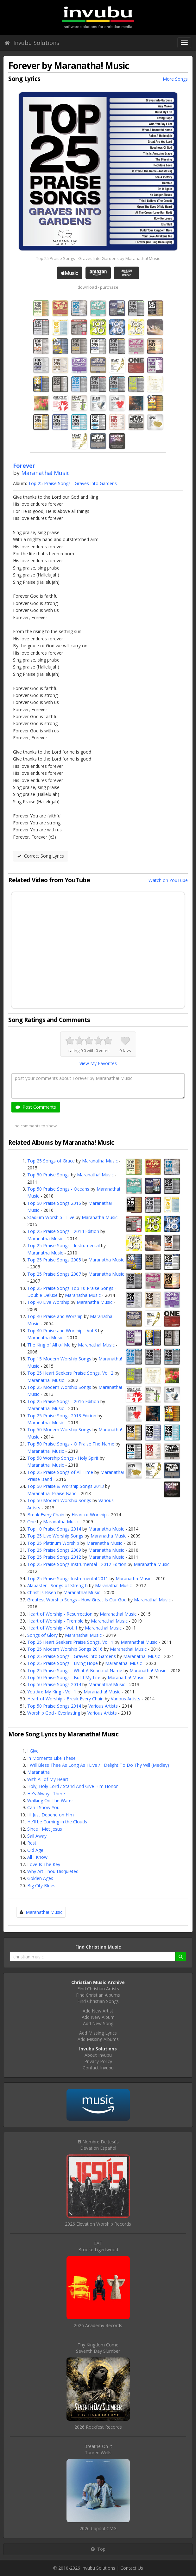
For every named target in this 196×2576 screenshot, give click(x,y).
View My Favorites (98, 1063)
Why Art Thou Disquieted (53, 1871)
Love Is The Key (43, 1864)
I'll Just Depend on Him (50, 1815)
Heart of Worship (89, 1515)
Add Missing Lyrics (98, 2033)
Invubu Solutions (32, 42)
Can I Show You (43, 1807)
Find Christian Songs (98, 2001)
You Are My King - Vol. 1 (51, 1692)
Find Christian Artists (98, 1989)
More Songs (175, 79)
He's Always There (46, 1793)
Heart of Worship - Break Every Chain (65, 1699)
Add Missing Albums (98, 2039)
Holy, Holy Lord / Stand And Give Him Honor (72, 1786)
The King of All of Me (49, 1345)
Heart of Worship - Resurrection (59, 1614)
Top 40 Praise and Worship (55, 1316)
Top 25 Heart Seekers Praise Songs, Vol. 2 (70, 1373)
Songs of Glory (42, 1635)
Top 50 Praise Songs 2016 (54, 1203)
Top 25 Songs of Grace (51, 1161)
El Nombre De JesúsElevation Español (98, 2145)
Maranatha (38, 1772)
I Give (33, 1751)
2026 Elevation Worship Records (98, 2224)
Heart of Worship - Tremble (55, 1621)
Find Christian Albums (98, 1995)
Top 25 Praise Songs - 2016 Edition (63, 1401)
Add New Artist (98, 2011)
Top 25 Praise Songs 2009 (54, 1550)
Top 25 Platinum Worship (53, 1543)
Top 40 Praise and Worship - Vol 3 (62, 1331)
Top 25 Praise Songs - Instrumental (63, 1245)
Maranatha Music (100, 1161)
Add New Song (98, 2023)
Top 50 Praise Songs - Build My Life (63, 1677)
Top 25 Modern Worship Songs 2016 (65, 1649)
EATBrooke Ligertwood (98, 2246)
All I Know (37, 1857)
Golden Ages (40, 1878)
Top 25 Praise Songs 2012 (54, 1557)
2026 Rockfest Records (98, 2427)
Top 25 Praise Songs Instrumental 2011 (67, 1578)
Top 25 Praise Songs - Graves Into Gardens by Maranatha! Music (98, 258)
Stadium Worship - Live (50, 1217)
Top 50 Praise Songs (48, 1175)
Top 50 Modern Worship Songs (59, 1430)
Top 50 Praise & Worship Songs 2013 (65, 1486)
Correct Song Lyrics (40, 856)
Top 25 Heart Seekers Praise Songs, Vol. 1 (70, 1642)
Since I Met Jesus (44, 1829)
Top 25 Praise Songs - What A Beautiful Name (74, 1670)
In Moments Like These (51, 1758)
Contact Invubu (98, 2068)
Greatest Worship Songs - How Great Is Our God (77, 1600)
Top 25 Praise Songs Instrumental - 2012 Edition (76, 1564)
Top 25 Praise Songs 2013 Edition (61, 1416)
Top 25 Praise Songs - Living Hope (62, 1663)
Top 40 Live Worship (48, 1302)
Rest (31, 1843)
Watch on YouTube (168, 880)
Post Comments (36, 1107)
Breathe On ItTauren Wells (98, 2449)
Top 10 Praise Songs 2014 (54, 1529)
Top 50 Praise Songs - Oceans (58, 1189)
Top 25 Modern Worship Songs (59, 1387)
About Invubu (98, 2055)
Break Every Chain (45, 1515)
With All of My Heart (47, 1779)
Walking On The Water (50, 1800)
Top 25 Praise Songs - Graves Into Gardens (72, 483)
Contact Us (131, 2568)
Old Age (35, 1850)
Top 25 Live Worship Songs (55, 1536)
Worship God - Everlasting (53, 1713)
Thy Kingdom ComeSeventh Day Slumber (98, 2348)
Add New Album (98, 2017)
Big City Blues (41, 1886)
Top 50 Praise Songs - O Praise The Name (70, 1444)
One (31, 1522)
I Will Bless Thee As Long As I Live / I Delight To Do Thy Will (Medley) (98, 1765)
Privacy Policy (98, 2061)
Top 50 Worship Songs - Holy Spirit (62, 1458)
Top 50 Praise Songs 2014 (54, 1684)
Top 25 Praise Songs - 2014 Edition (63, 1231)
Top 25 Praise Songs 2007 (54, 1274)
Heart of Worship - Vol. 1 (52, 1628)
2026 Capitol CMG (98, 2528)
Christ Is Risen (41, 1592)
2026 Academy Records (98, 2325)
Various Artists (125, 1699)
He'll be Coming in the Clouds (57, 1822)
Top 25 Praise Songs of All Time (60, 1472)
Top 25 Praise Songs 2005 (54, 1260)
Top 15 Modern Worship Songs (59, 1359)
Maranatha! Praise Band (52, 1493)
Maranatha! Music (45, 473)
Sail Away (37, 1836)
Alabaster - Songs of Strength (57, 1585)
